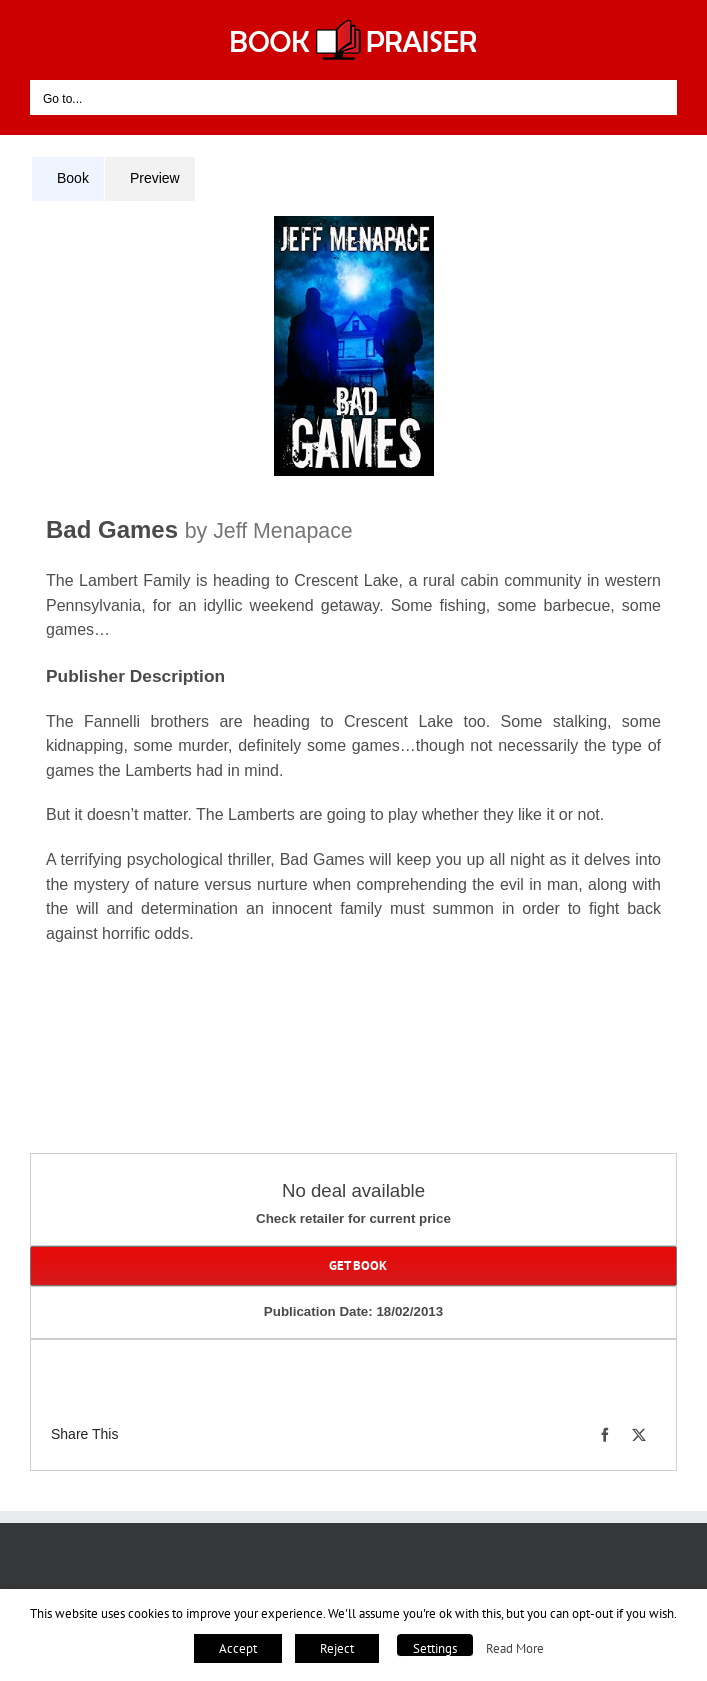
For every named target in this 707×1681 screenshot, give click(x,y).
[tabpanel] (353, 602)
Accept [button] (238, 1648)
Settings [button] (435, 1648)
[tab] (68, 179)
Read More (515, 1648)
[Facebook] (605, 1435)
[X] (639, 1435)
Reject (337, 1648)
